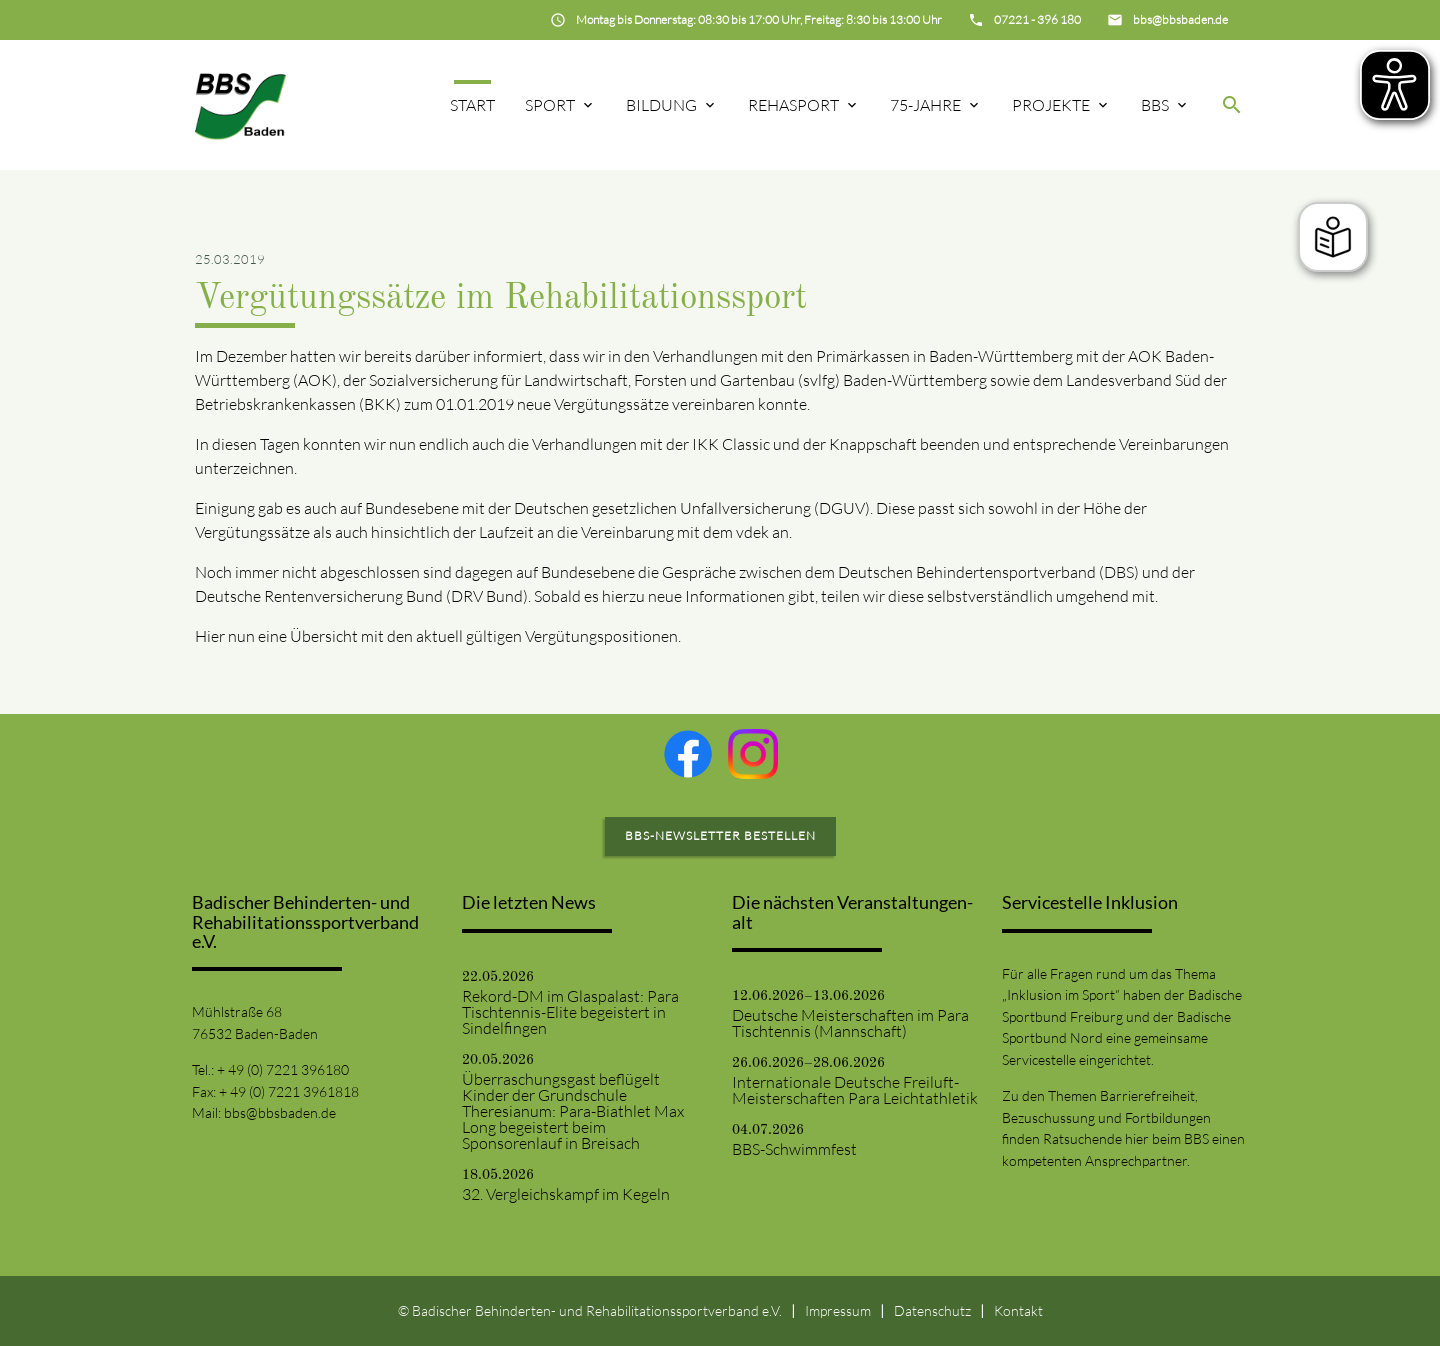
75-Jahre (925, 105)
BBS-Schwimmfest (794, 1149)
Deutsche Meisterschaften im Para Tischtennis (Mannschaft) (850, 1023)
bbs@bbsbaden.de (280, 1112)
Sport (550, 105)
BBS (1155, 105)
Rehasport (793, 105)
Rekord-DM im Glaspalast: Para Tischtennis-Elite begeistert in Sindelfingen (570, 1012)
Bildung (661, 105)
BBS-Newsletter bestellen (720, 835)
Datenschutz (932, 1310)
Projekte (1051, 105)
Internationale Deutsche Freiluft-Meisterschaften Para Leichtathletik (855, 1090)
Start (472, 105)
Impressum (838, 1310)
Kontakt (1018, 1310)
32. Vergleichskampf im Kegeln (566, 1194)
